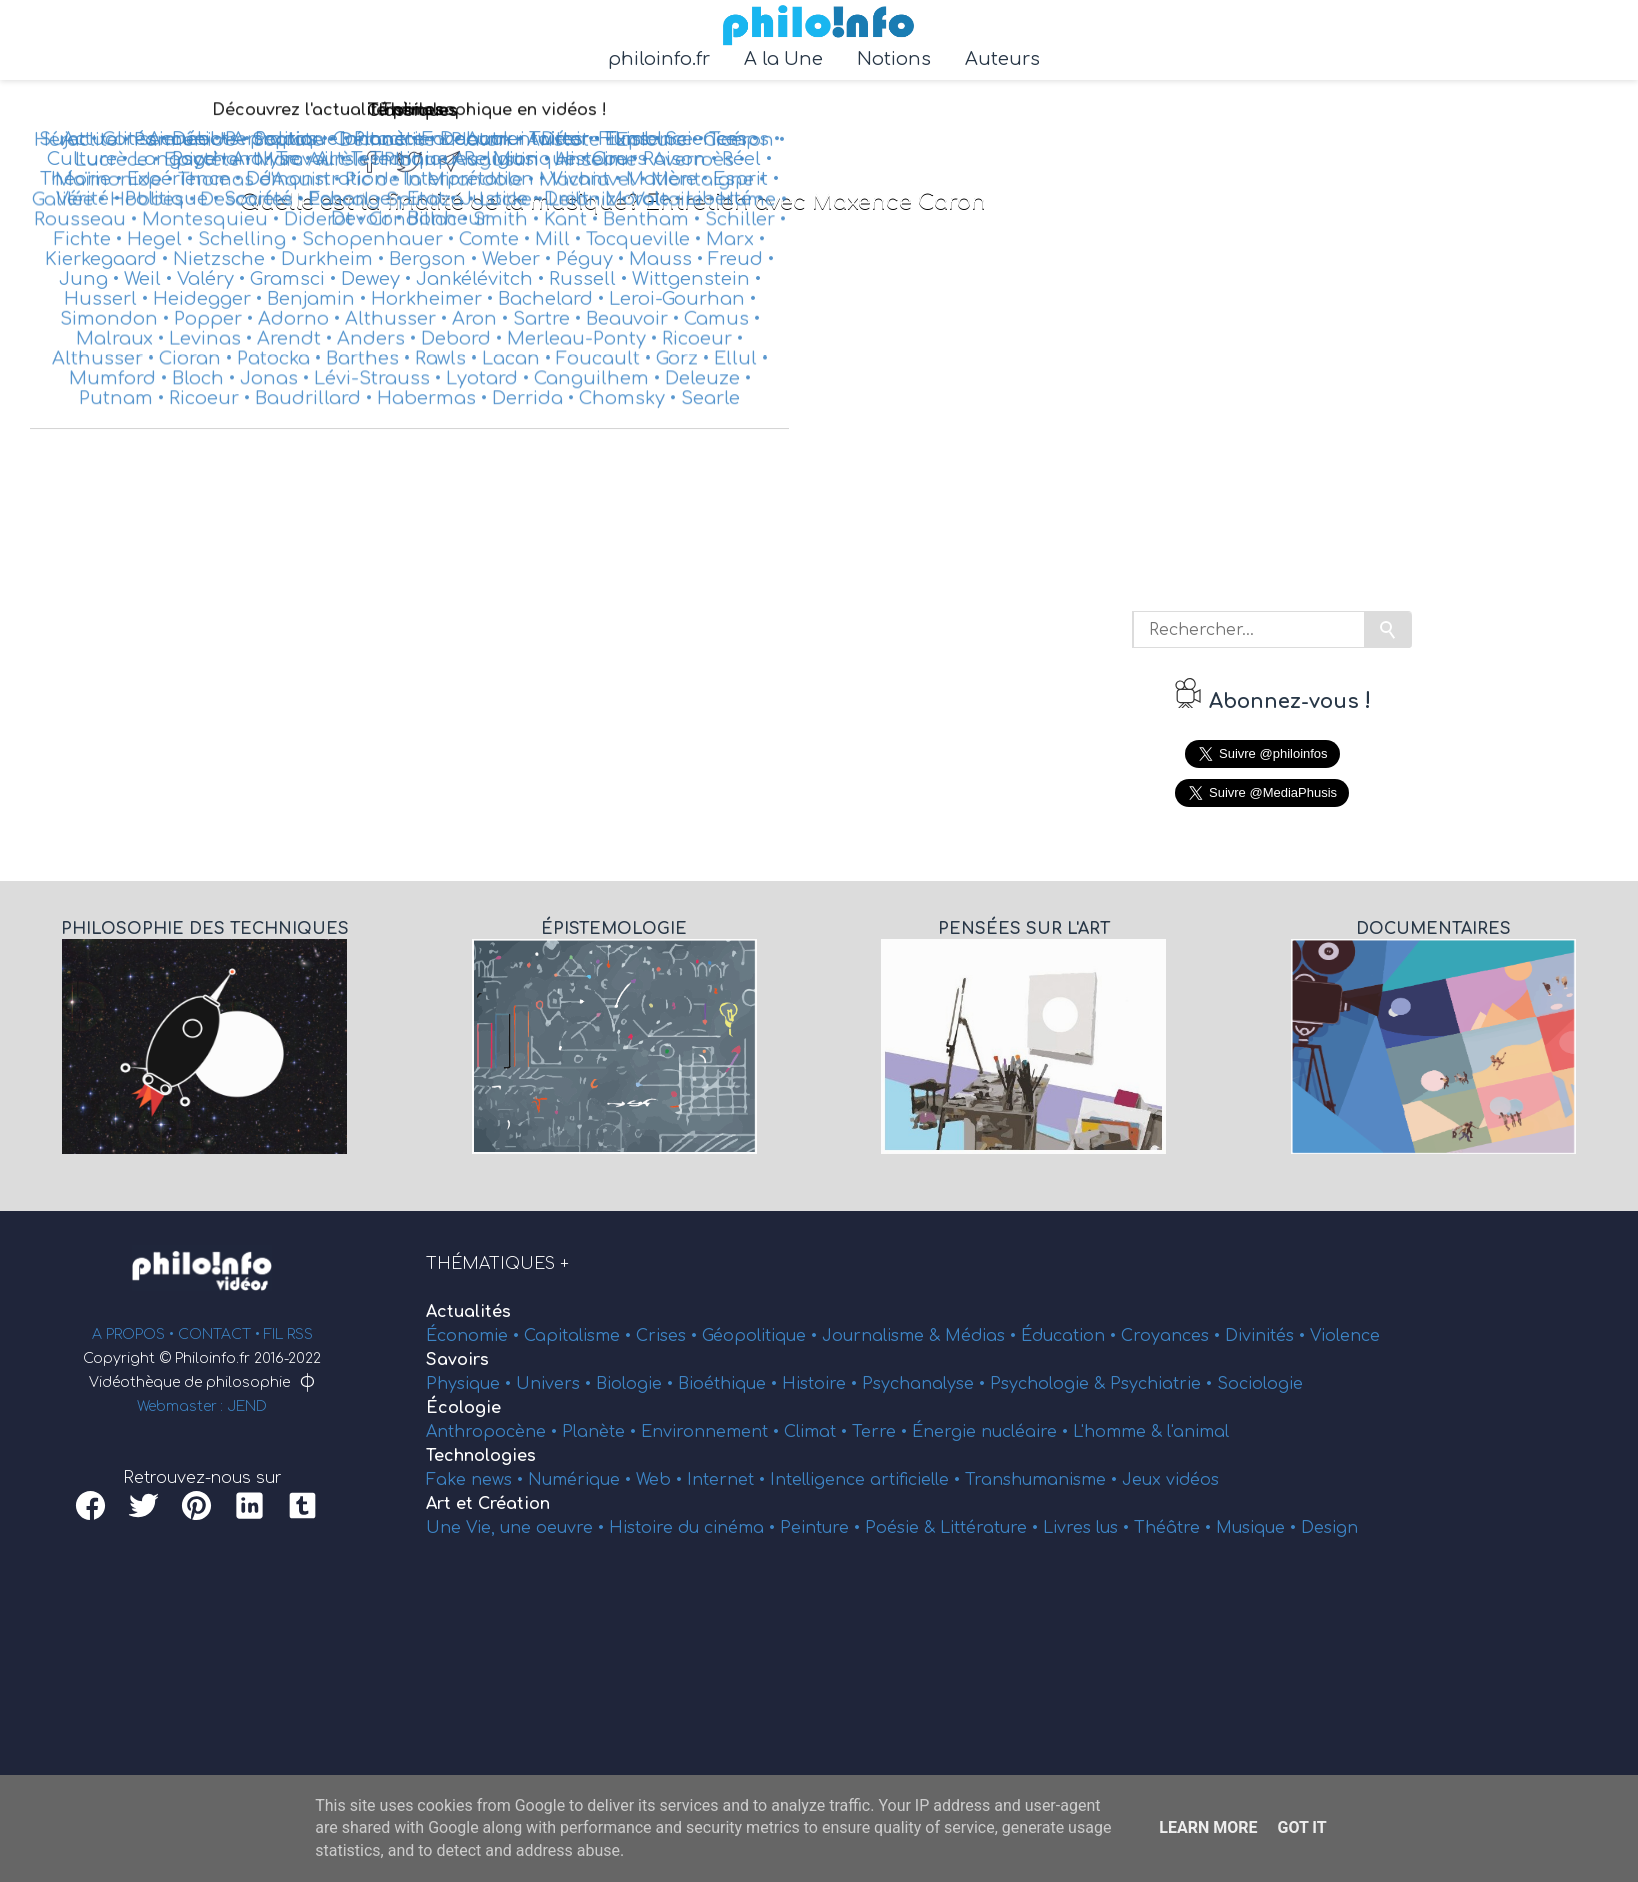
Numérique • (582, 1480)
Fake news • (477, 1480)
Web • (661, 1480)
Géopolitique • (762, 1336)
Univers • (556, 1384)
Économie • (475, 1336)
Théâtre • (1175, 1528)
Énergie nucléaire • (992, 1432)
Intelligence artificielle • (867, 1480)
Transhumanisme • (1043, 1480)
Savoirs (457, 1360)
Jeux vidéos (1170, 1480)
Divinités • (1267, 1336)
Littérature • (991, 1528)
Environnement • (712, 1432)
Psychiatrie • (1163, 1384)
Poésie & (902, 1528)
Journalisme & (883, 1336)
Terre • (882, 1432)
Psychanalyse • (926, 1384)
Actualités (468, 1312)
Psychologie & (1050, 1384)
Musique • (1258, 1528)
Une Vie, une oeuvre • (517, 1528)
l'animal (1198, 1432)
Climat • (818, 1432)
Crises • (669, 1336)
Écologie (463, 1408)
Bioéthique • (730, 1384)
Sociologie (1260, 1384)
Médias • (983, 1336)
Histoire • (822, 1384)
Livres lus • (1088, 1528)
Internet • (728, 1480)
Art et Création (488, 1504)
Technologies (481, 1456)
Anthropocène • (494, 1432)
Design (1329, 1528)
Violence (1345, 1336)
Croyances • (1173, 1336)
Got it (1301, 1827)
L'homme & (1120, 1432)
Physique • (471, 1384)
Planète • (601, 1432)
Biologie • (637, 1384)
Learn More (1208, 1827)
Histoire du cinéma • (694, 1528)
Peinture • (822, 1528)
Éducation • (1071, 1336)
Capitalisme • (580, 1336)
